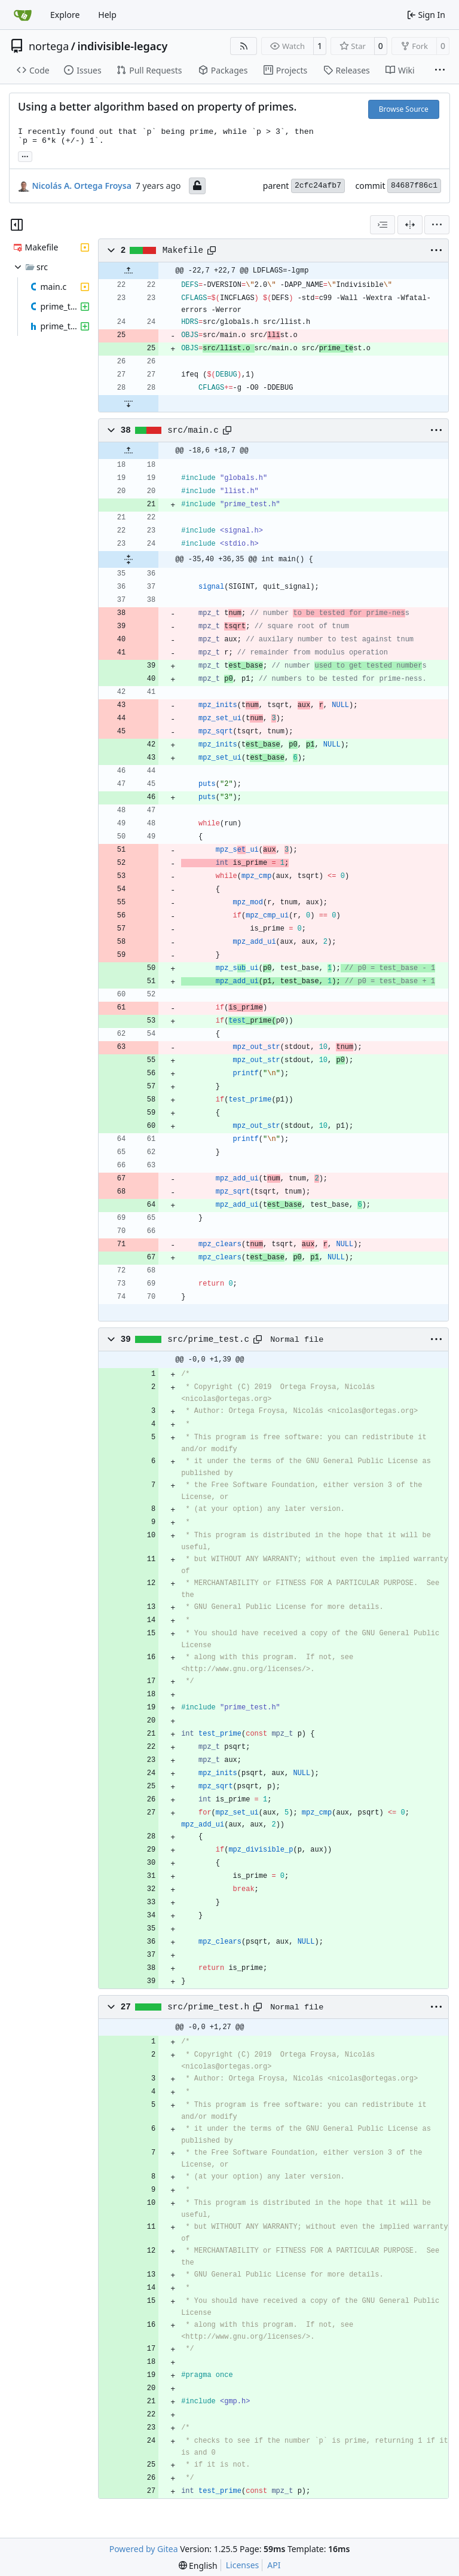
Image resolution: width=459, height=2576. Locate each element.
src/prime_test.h (208, 2007)
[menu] (436, 224)
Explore (64, 14)
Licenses (242, 2565)
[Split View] (410, 224)
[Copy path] (211, 250)
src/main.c (193, 430)
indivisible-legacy (122, 46)
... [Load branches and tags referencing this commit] (25, 155)
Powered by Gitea (143, 2548)
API (273, 2565)
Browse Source (404, 109)
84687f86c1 (414, 185)
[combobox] (382, 224)
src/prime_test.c (208, 1339)
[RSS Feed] (244, 46)
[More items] (439, 70)
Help (107, 14)
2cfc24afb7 (318, 185)
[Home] (22, 15)
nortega (49, 46)
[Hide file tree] (17, 225)
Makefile (183, 250)
